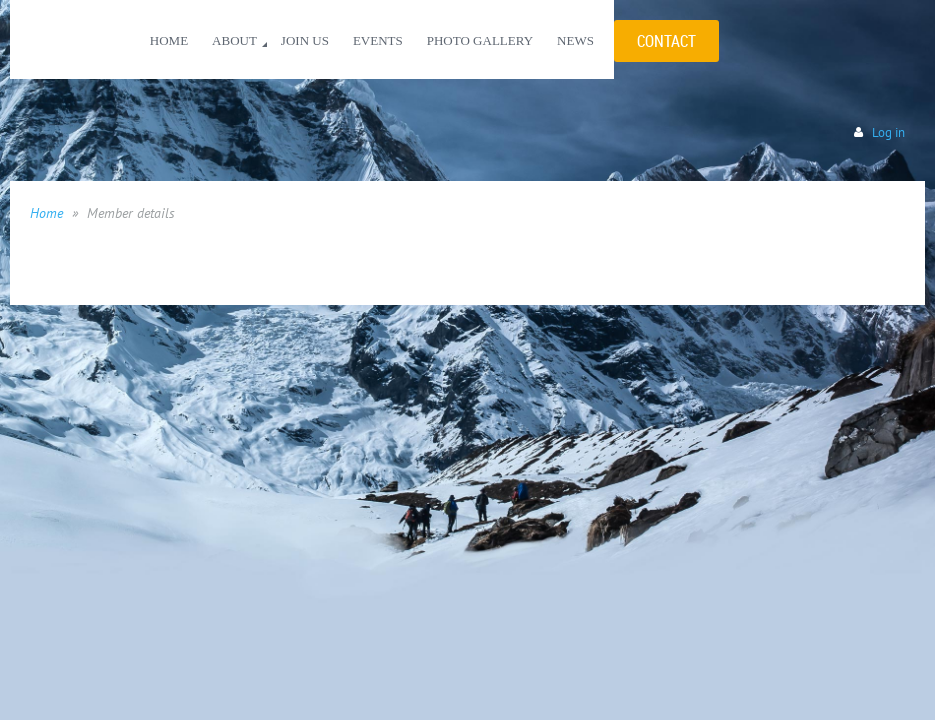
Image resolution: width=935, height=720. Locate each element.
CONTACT (666, 41)
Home (46, 213)
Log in (888, 132)
